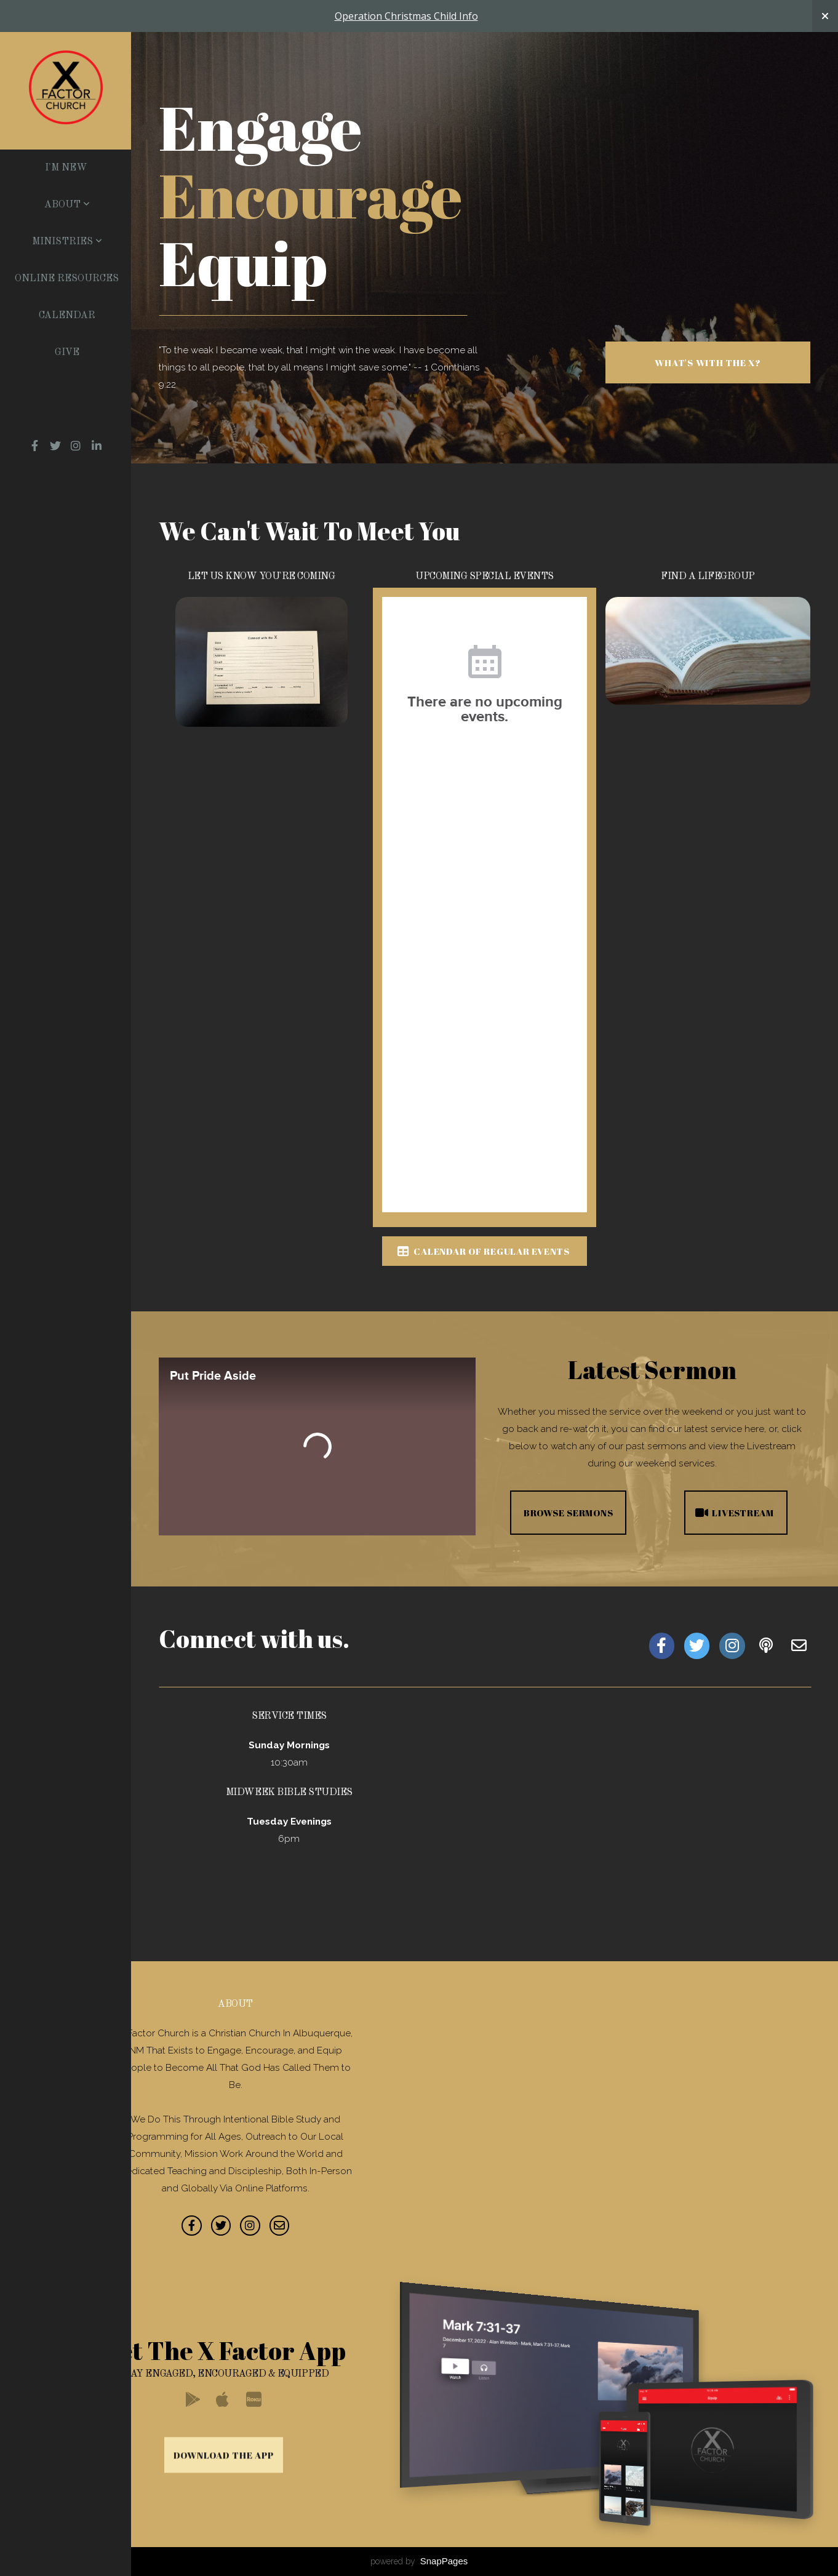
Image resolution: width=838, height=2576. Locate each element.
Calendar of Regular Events (483, 1251)
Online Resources (67, 279)
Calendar (67, 316)
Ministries (67, 242)
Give (67, 353)
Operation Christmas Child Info (406, 16)
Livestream (734, 1512)
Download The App (224, 2545)
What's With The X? (708, 362)
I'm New (66, 168)
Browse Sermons (568, 1512)
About (67, 205)
